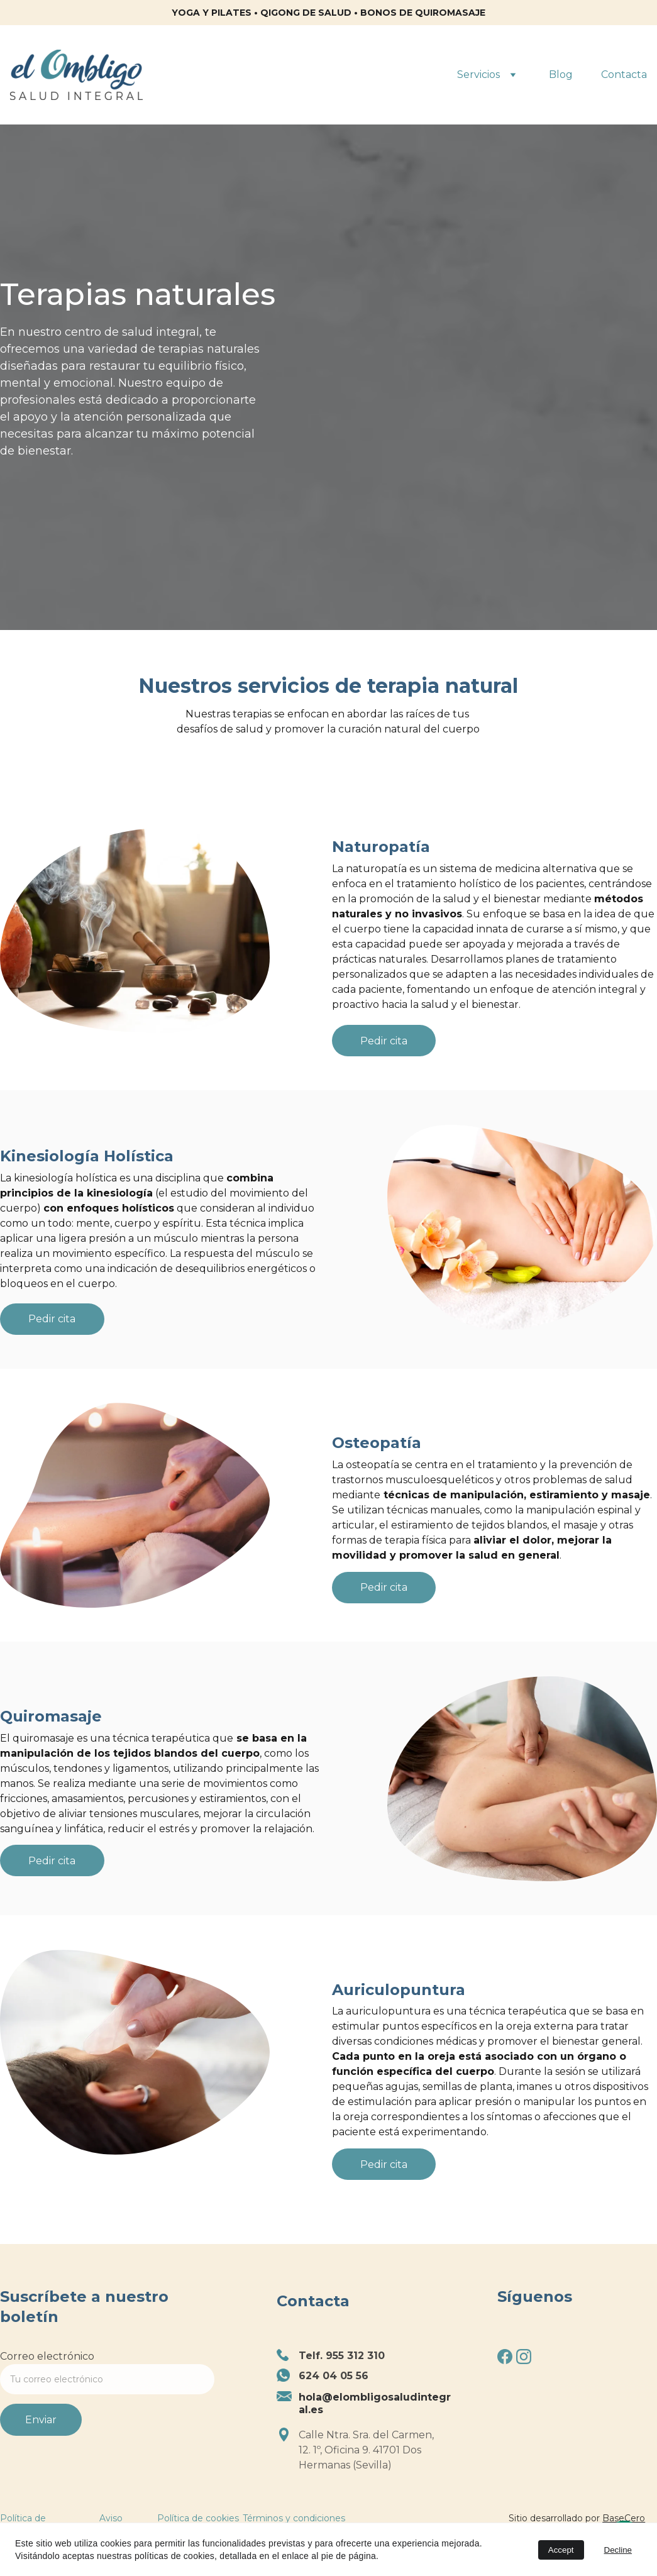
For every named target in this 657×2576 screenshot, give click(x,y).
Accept (561, 2550)
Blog (561, 74)
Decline (618, 2550)
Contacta (624, 74)
